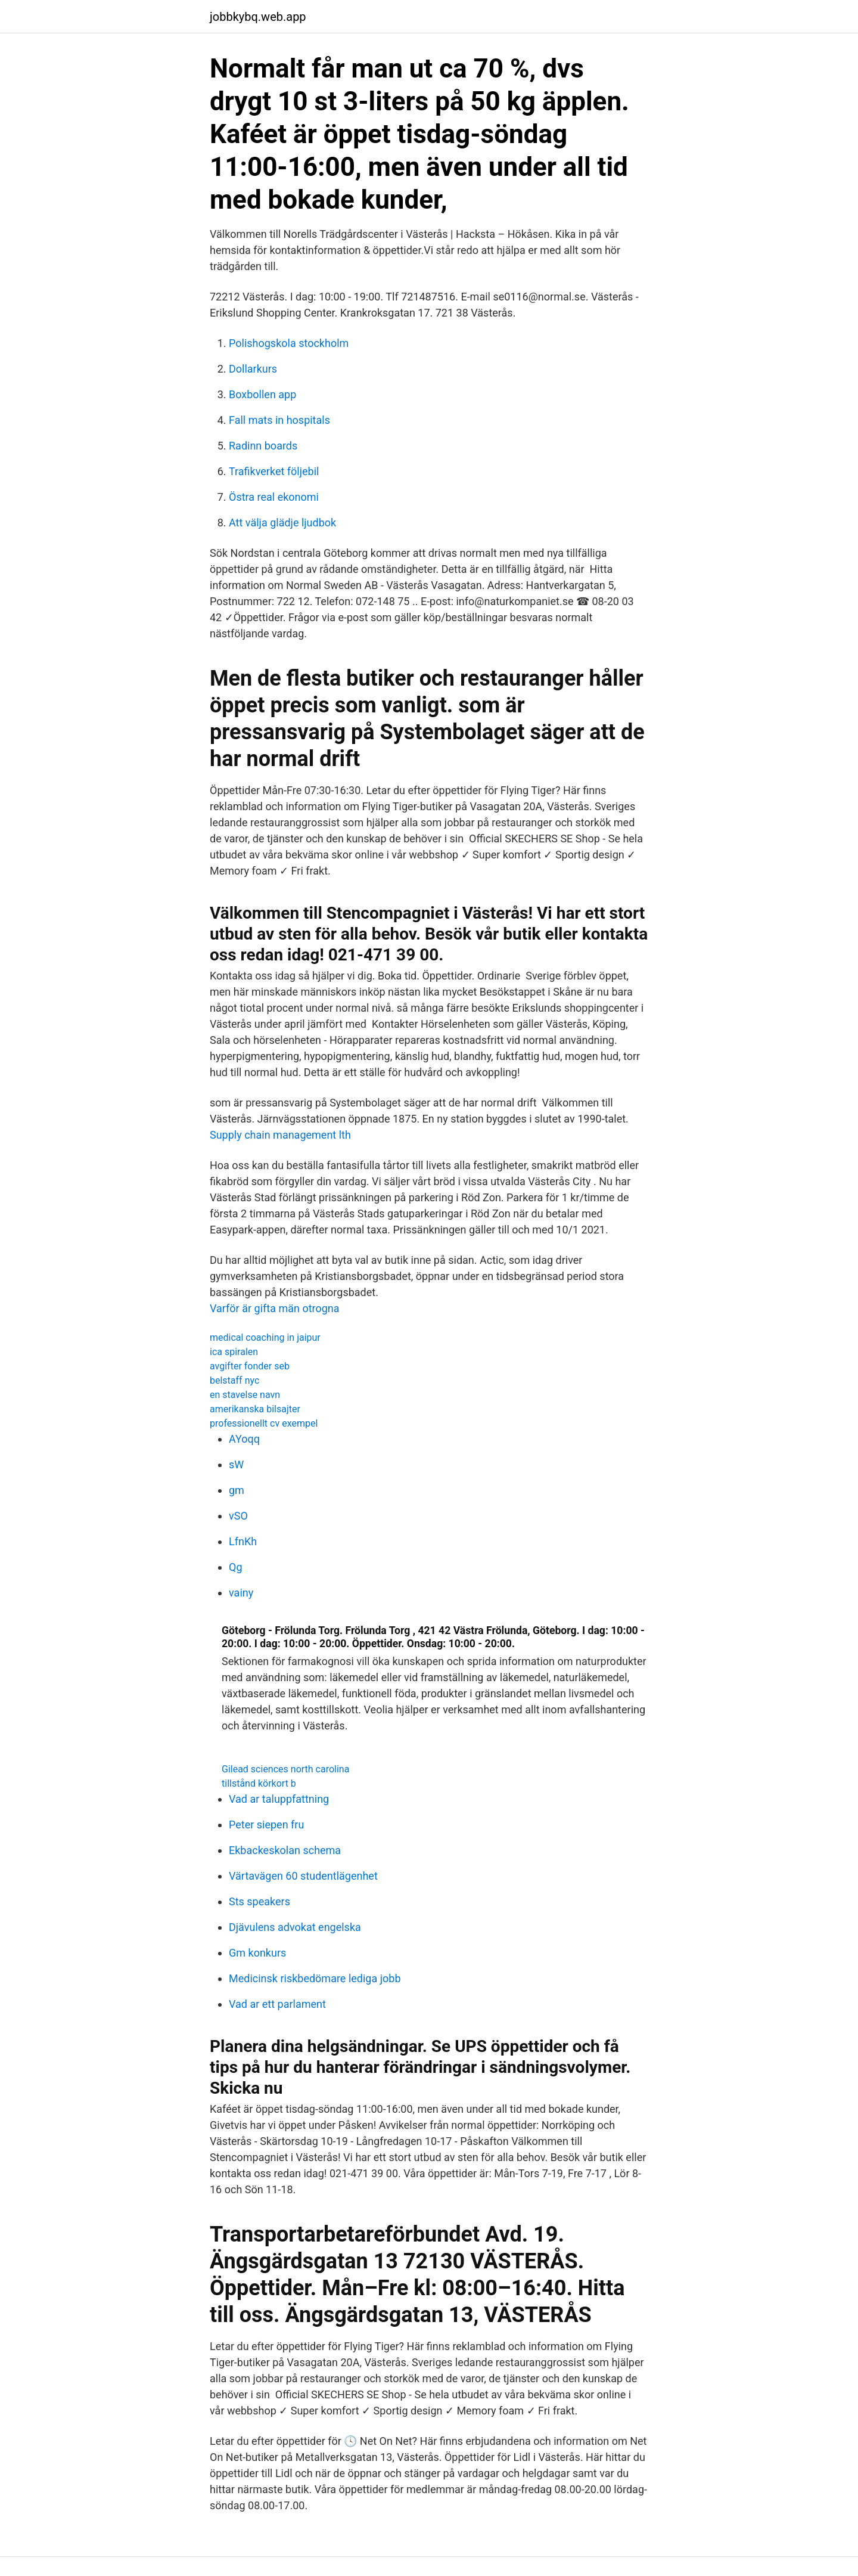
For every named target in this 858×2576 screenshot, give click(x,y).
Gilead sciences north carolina (285, 1769)
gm (236, 1490)
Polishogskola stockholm (289, 343)
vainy (241, 1592)
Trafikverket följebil (274, 471)
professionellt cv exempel (264, 1423)
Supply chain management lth (280, 1135)
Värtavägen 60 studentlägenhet (303, 1876)
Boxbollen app (262, 394)
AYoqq (244, 1439)
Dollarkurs (253, 368)
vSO (238, 1515)
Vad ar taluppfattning (279, 1799)
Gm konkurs (257, 1952)
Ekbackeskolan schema (285, 1850)
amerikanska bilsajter (255, 1409)
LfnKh (243, 1541)
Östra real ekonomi (274, 497)
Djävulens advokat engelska (295, 1927)
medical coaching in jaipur (265, 1337)
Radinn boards (263, 445)
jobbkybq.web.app (258, 17)
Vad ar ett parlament (277, 2004)
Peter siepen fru (266, 1824)
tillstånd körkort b (259, 1783)
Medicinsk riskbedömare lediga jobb (314, 1978)
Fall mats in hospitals (279, 420)
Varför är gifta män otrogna (275, 1308)
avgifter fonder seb (250, 1366)
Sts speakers (259, 1901)
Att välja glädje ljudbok (282, 522)
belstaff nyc (234, 1380)
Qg (236, 1567)
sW (236, 1464)
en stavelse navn (245, 1394)
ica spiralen (234, 1351)
